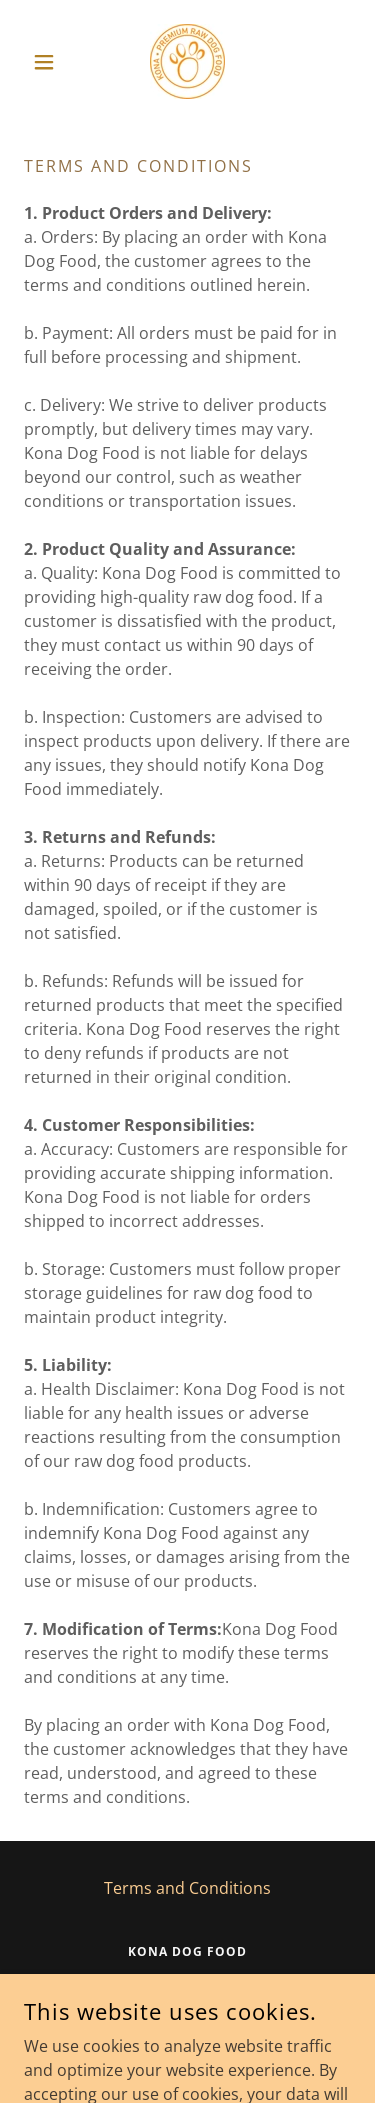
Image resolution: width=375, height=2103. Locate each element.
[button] (48, 62)
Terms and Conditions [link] (187, 1888)
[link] (187, 61)
